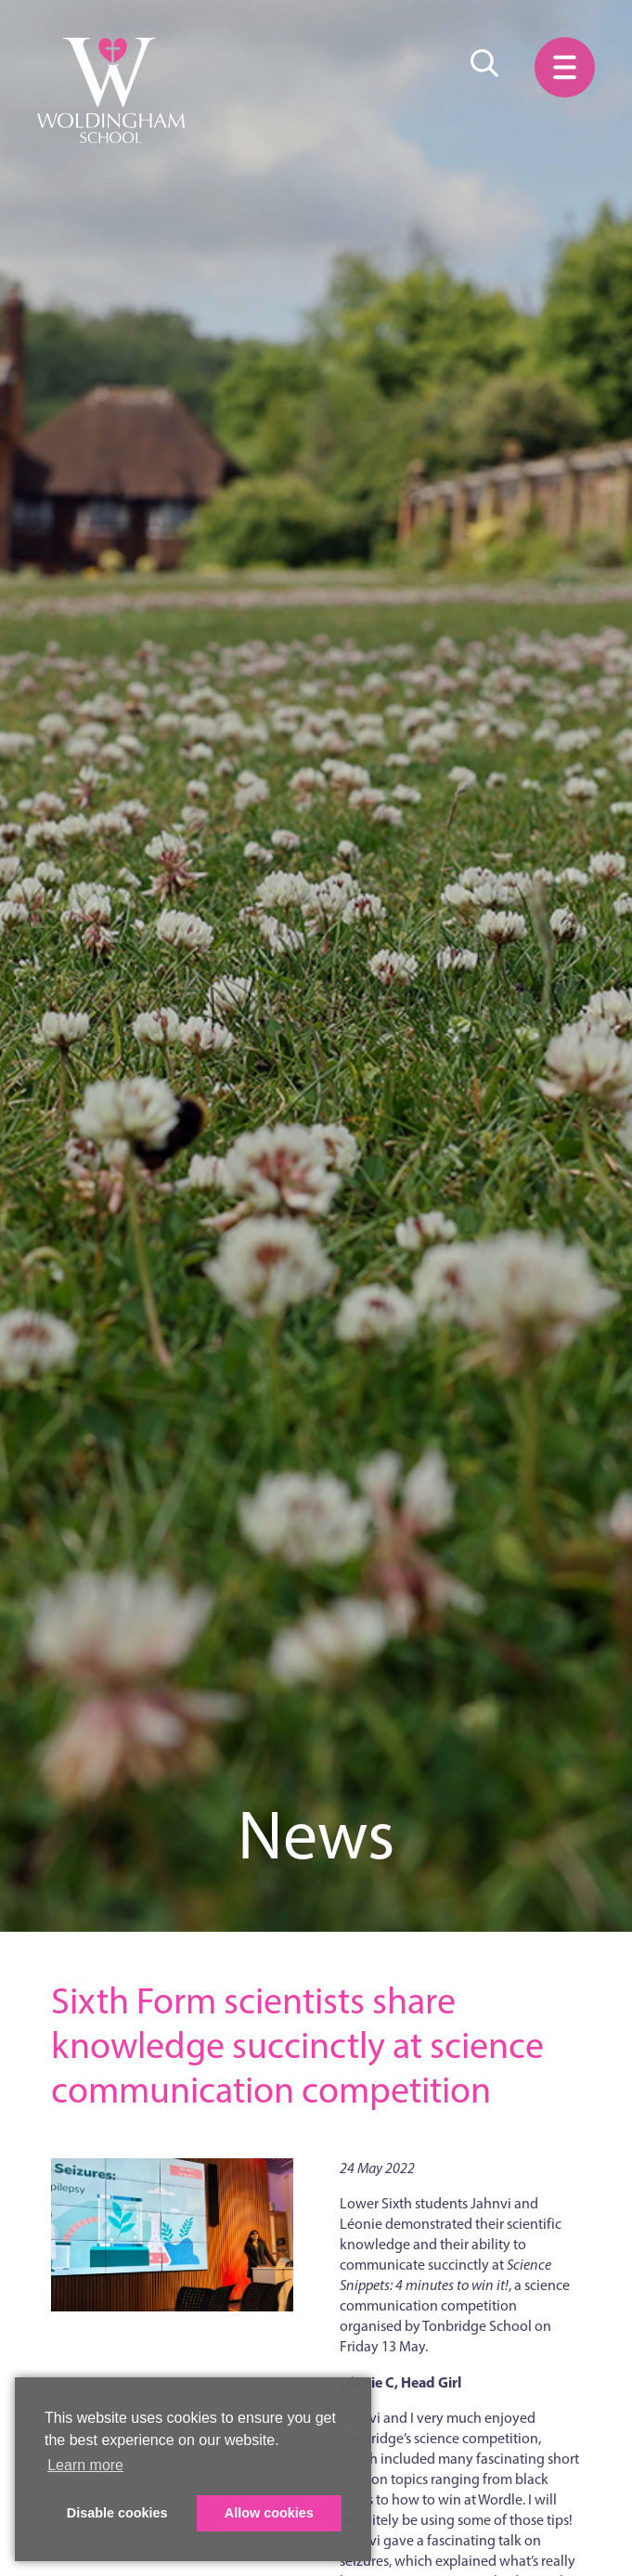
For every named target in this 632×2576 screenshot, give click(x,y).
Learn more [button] (85, 2465)
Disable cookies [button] (117, 2512)
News (316, 1834)
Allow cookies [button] (269, 2512)
